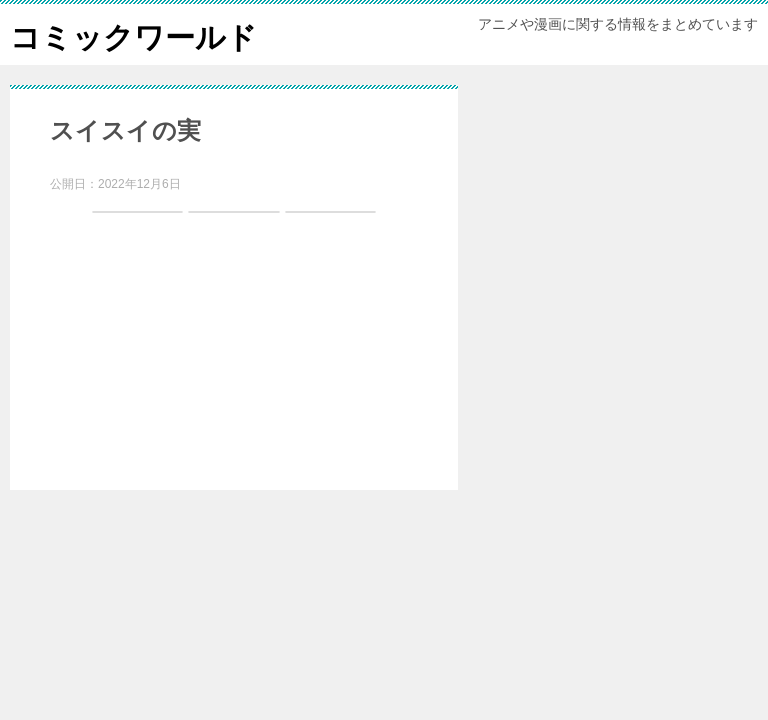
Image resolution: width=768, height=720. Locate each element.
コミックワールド (133, 34)
